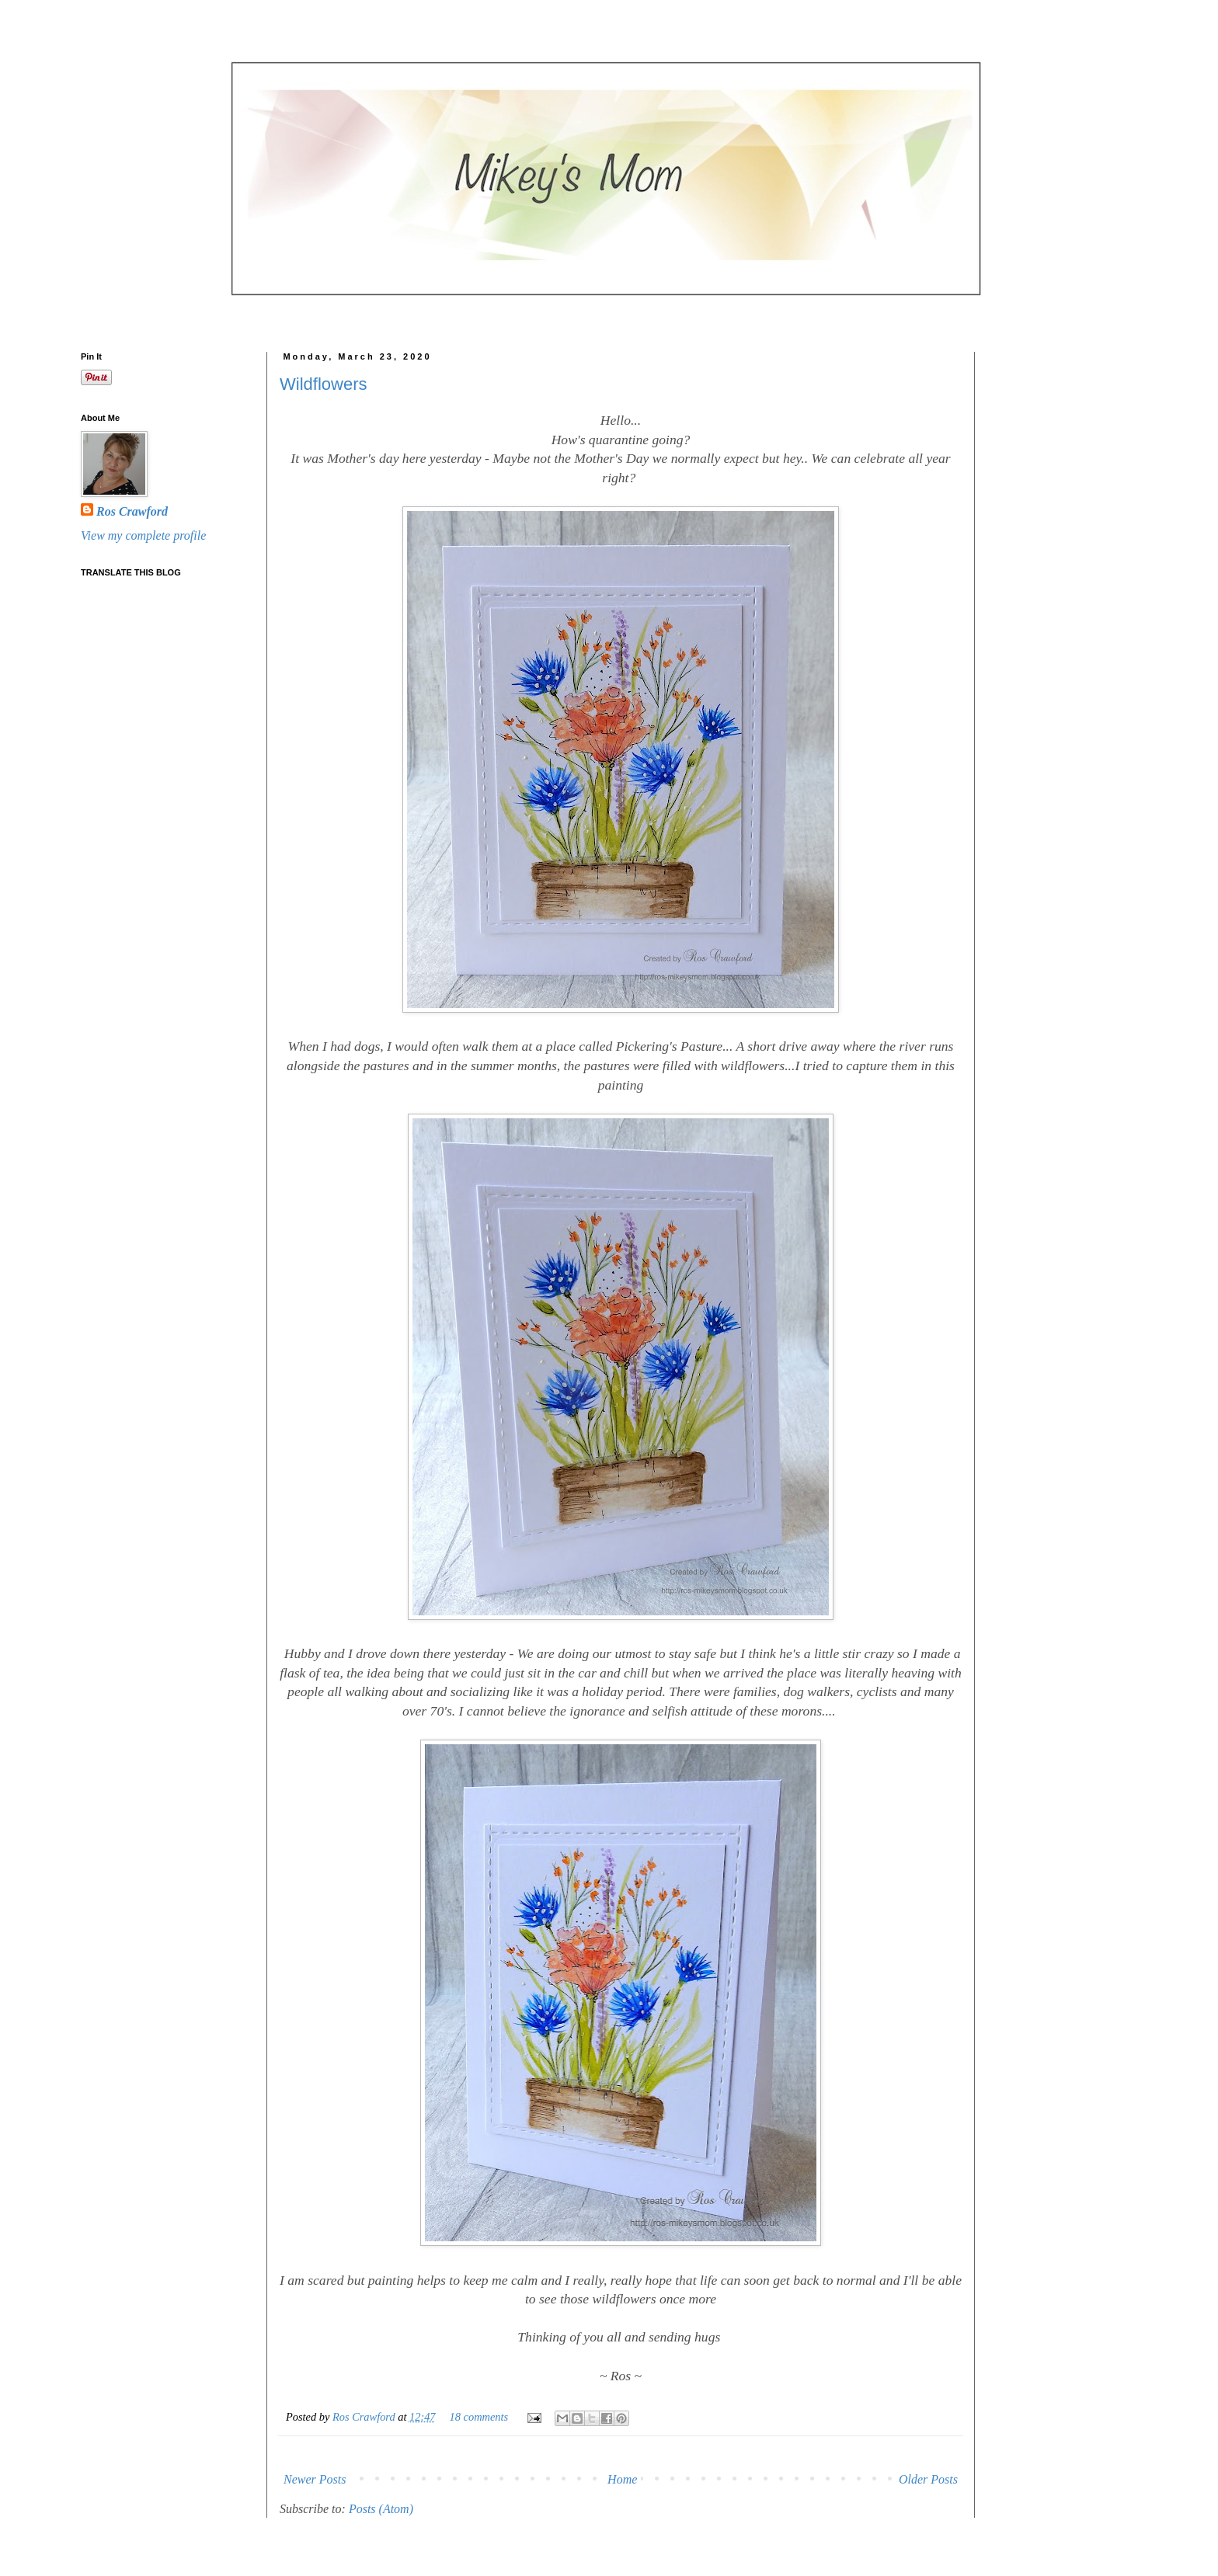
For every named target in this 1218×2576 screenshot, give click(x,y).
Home (622, 2479)
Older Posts (928, 2479)
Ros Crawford (365, 2417)
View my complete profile (143, 535)
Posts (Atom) (381, 2508)
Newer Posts (315, 2479)
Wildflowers (323, 384)
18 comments (479, 2417)
